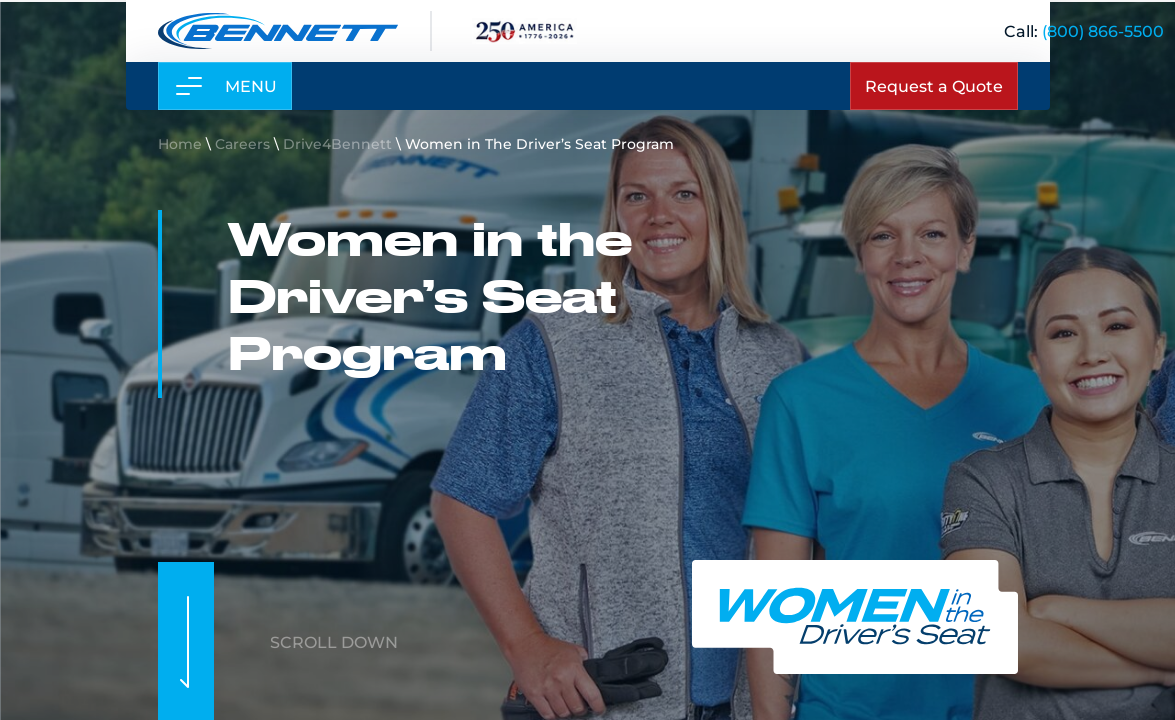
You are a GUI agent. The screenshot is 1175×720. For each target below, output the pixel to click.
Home (180, 143)
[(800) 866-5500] (1103, 30)
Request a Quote (934, 85)
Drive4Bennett (337, 143)
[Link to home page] (278, 31)
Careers (242, 143)
